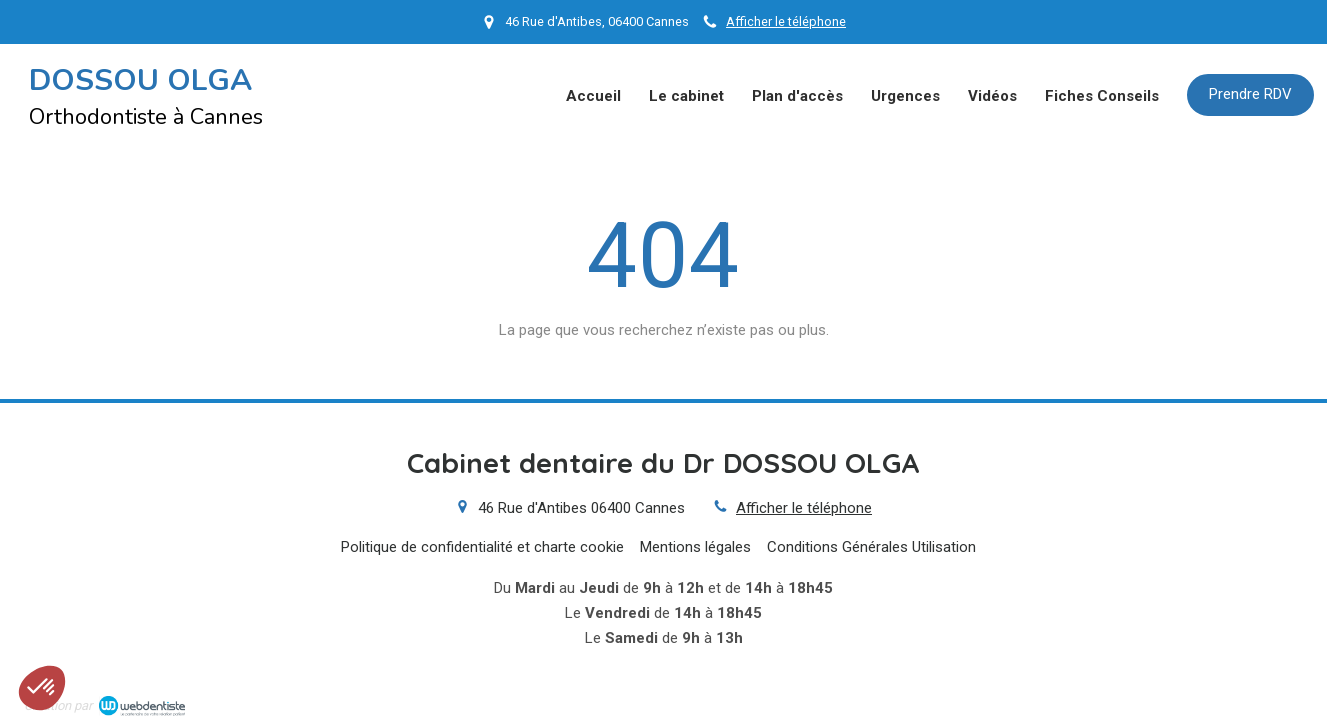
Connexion (1269, 703)
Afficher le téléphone (786, 21)
